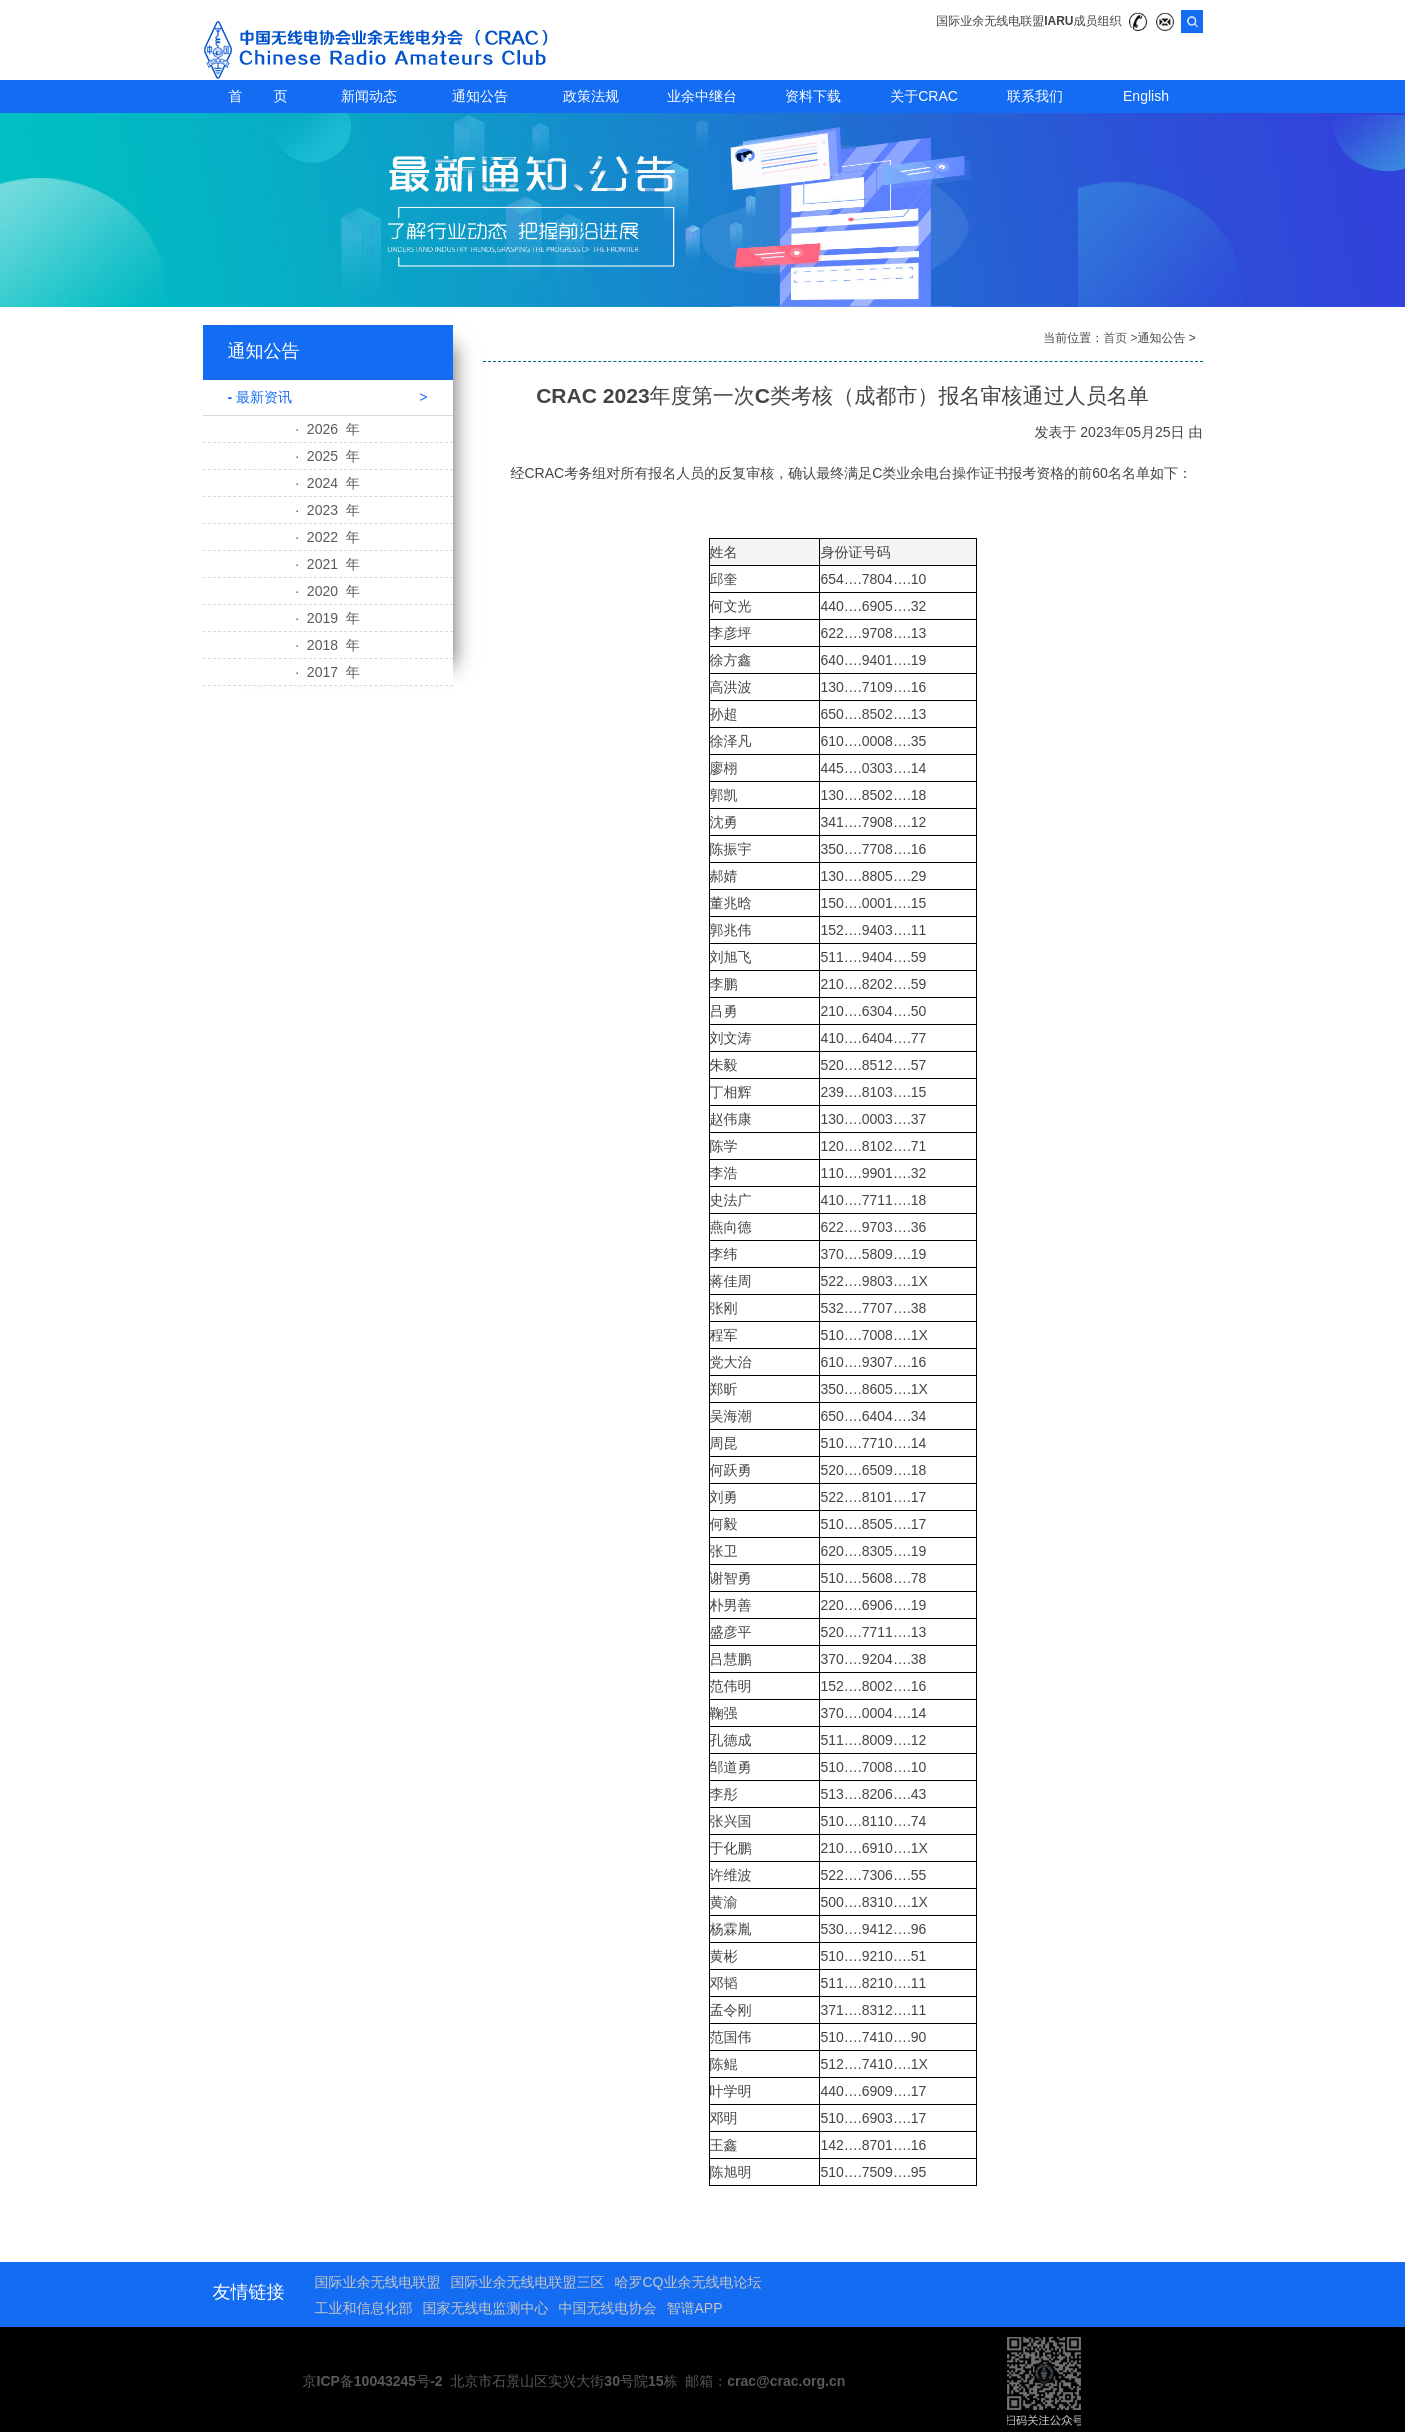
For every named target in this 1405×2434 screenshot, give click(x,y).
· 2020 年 (327, 591)
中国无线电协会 (608, 2308)
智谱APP (695, 2308)
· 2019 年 (327, 618)
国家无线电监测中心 (486, 2308)
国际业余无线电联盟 (378, 2282)
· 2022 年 (327, 537)
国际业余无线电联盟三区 (528, 2282)
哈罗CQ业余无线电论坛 (688, 2282)
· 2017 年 (327, 672)
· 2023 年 (327, 510)
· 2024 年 (327, 483)
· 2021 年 (327, 564)
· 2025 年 (327, 456)
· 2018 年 (327, 645)
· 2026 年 (327, 429)
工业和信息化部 (364, 2308)
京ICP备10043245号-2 (373, 2381)
